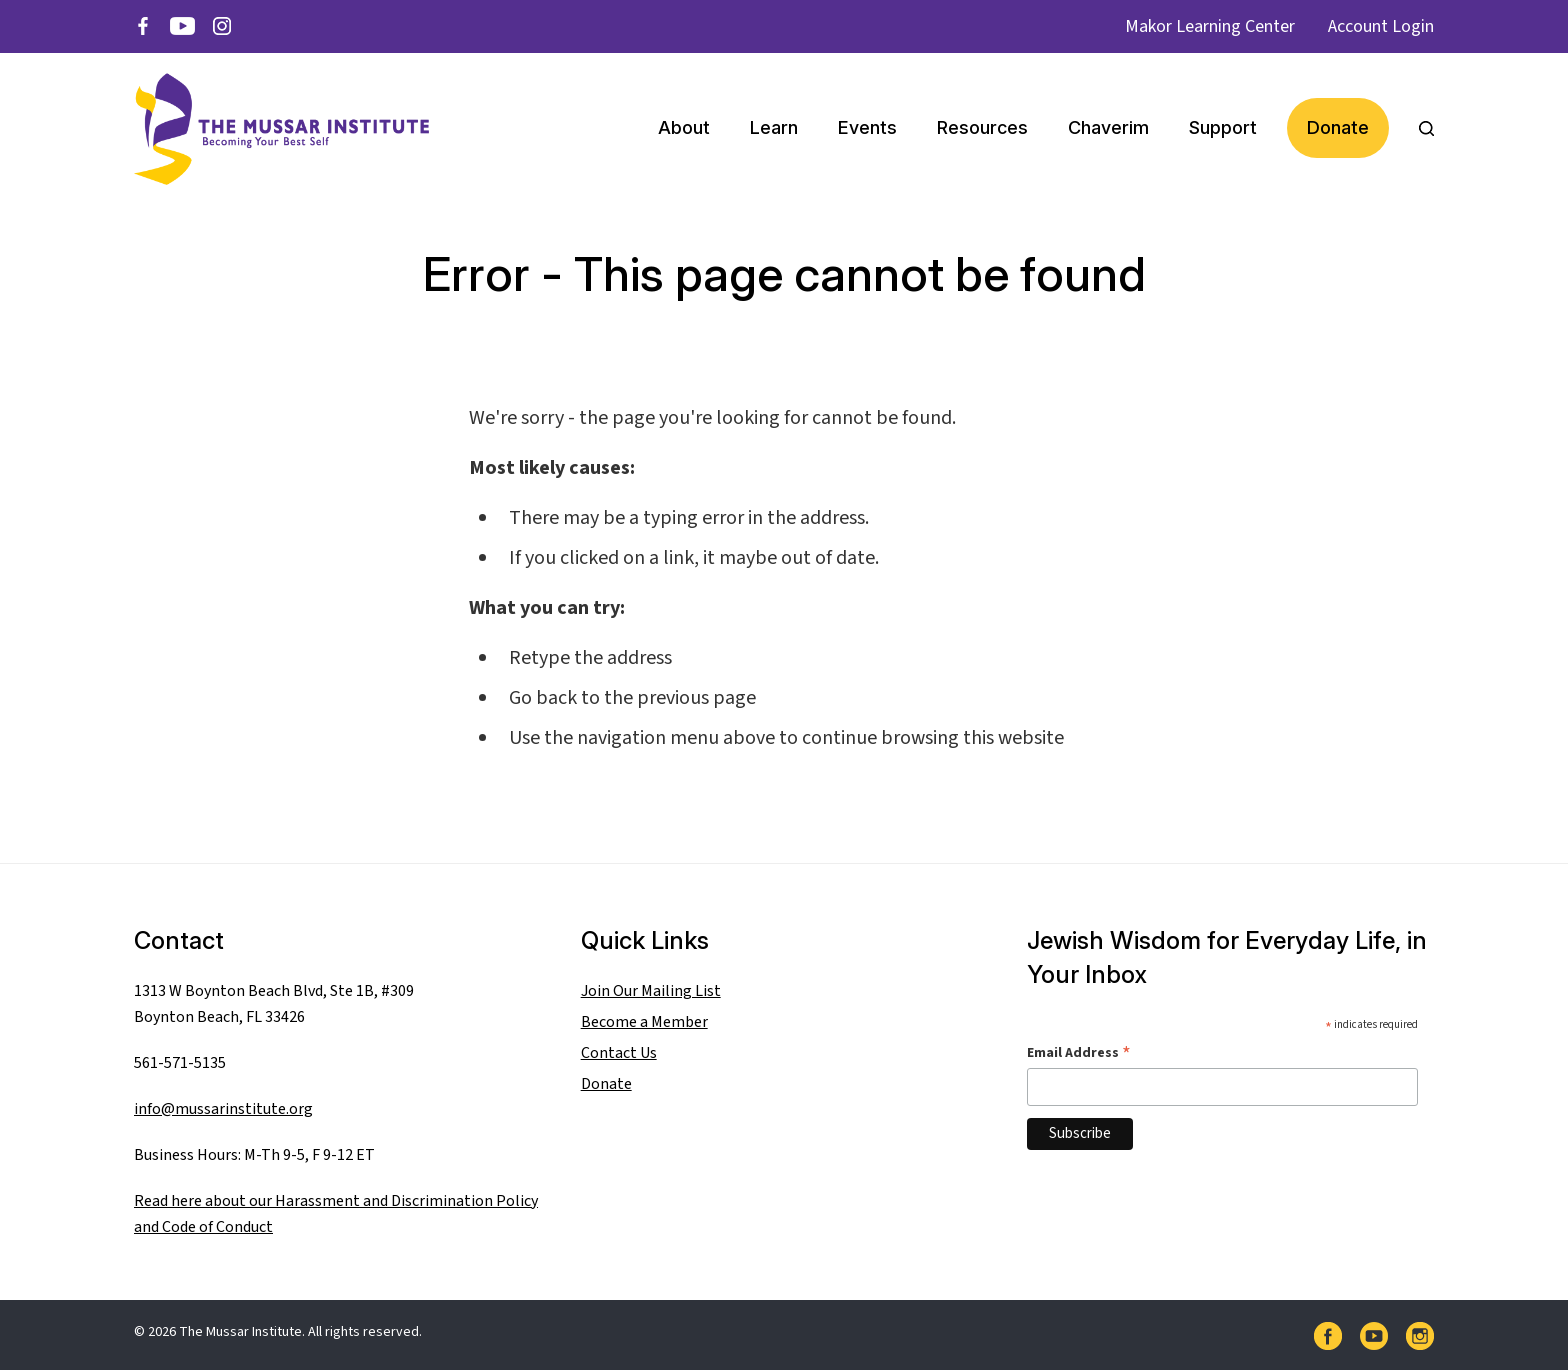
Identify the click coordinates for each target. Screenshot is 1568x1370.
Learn (774, 127)
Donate (1338, 127)
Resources (982, 127)
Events (867, 127)
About (684, 127)
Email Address (1079, 1052)
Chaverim (1108, 127)
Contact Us (619, 1053)
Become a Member (644, 1022)
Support (1223, 127)
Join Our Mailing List (651, 991)
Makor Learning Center (1210, 26)
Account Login (1381, 26)
